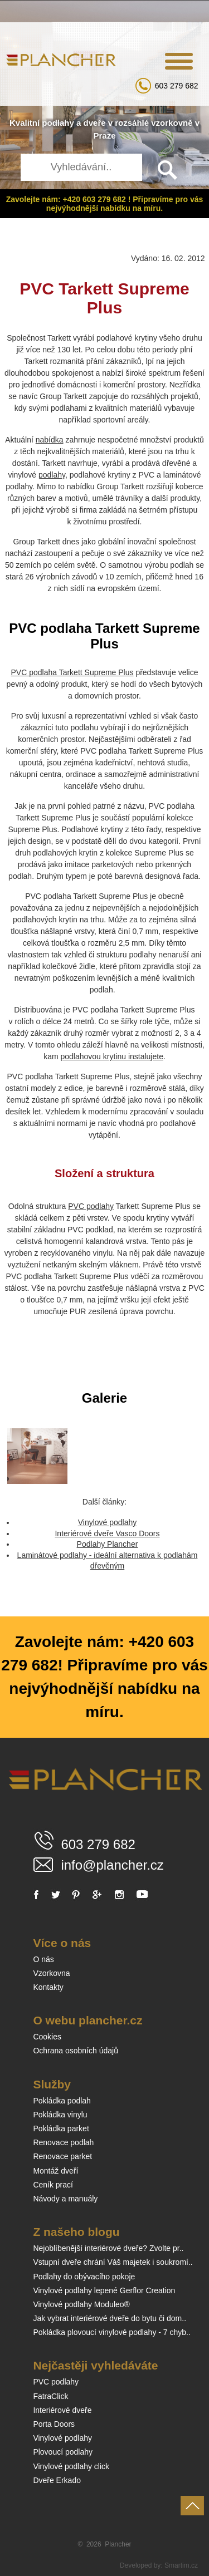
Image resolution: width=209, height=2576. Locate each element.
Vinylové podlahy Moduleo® (81, 2304)
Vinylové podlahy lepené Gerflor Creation (104, 2290)
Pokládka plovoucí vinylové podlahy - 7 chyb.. (112, 2332)
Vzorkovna (51, 1973)
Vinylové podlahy (107, 1522)
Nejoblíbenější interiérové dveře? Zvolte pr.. (108, 2248)
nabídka (50, 439)
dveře (95, 122)
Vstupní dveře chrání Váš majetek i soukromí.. (112, 2262)
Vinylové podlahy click (71, 2466)
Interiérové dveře (62, 2410)
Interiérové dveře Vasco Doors (107, 1533)
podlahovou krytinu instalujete (111, 1056)
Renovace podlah (63, 2142)
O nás (43, 1959)
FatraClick (50, 2396)
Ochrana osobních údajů (75, 2050)
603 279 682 (176, 85)
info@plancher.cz (112, 1864)
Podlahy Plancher (107, 1544)
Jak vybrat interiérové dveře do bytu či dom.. (109, 2318)
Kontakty (48, 1987)
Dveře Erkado (57, 2480)
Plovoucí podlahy (63, 2451)
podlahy (58, 122)
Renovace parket (62, 2156)
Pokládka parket (61, 2128)
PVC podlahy (91, 1206)
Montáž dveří (55, 2170)
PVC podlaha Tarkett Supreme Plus (72, 672)
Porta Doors (54, 2424)
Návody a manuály (65, 2198)
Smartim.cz (181, 2565)
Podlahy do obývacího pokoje (84, 2276)
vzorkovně (171, 122)
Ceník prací (53, 2184)
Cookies (47, 2036)
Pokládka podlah (62, 2100)
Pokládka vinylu (60, 2114)
